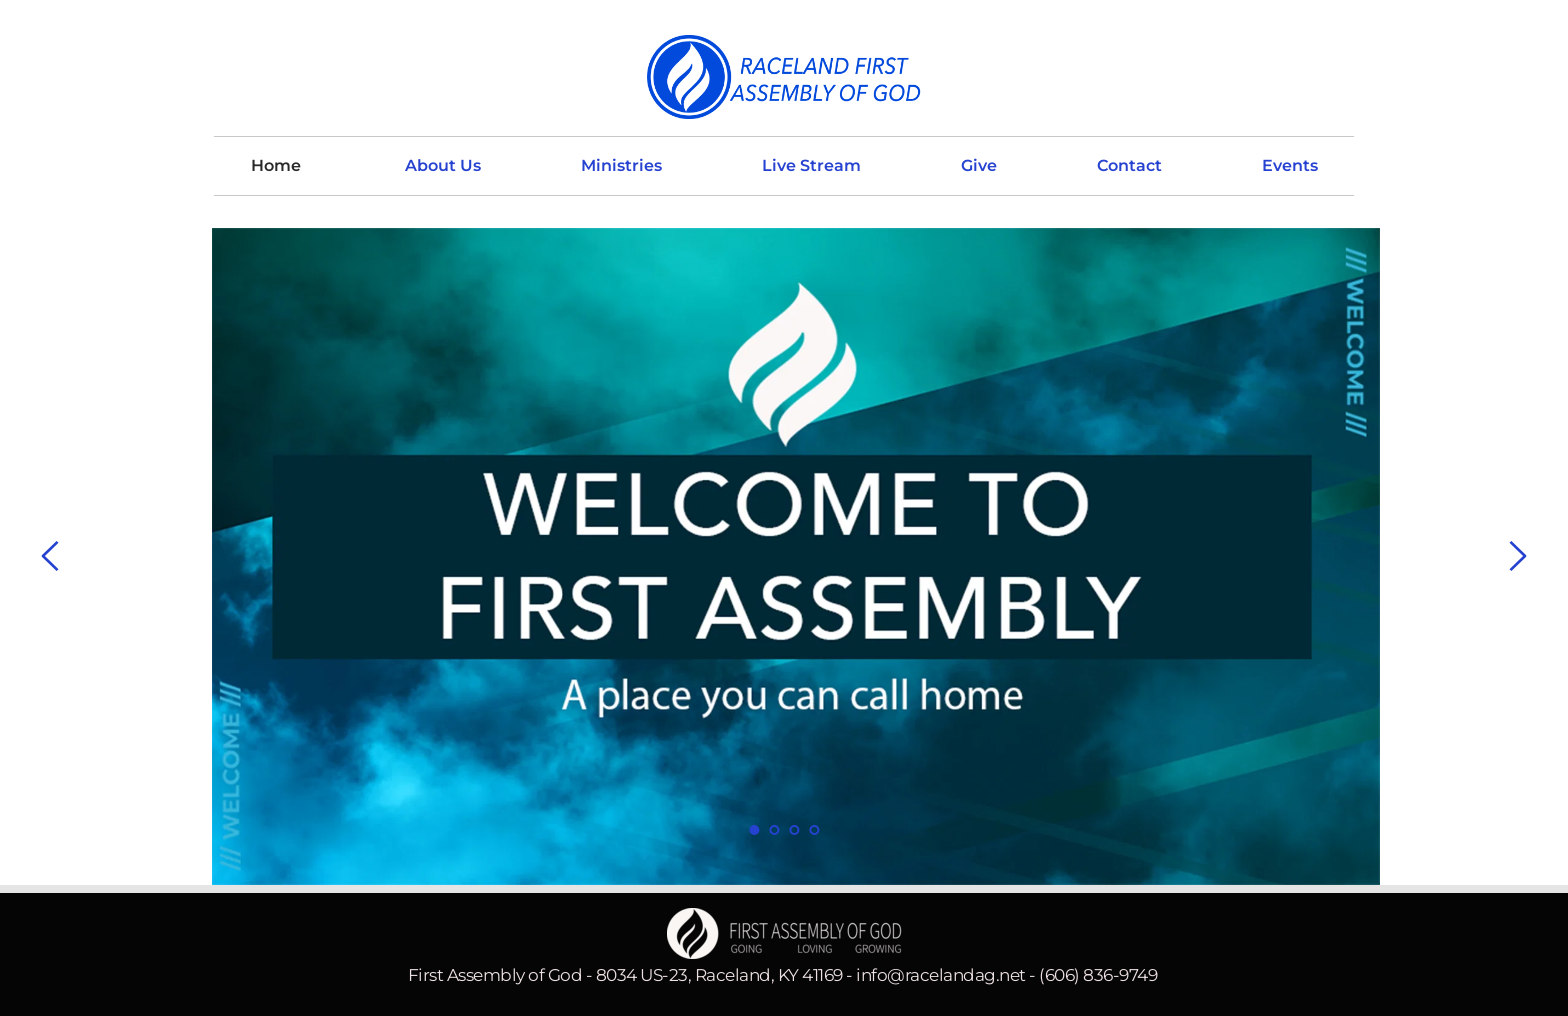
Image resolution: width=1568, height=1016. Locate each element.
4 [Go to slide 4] (814, 830)
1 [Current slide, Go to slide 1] (754, 830)
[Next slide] (1517, 556)
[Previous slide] (51, 556)
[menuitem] (276, 166)
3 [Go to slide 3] (794, 830)
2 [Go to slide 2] (774, 830)
